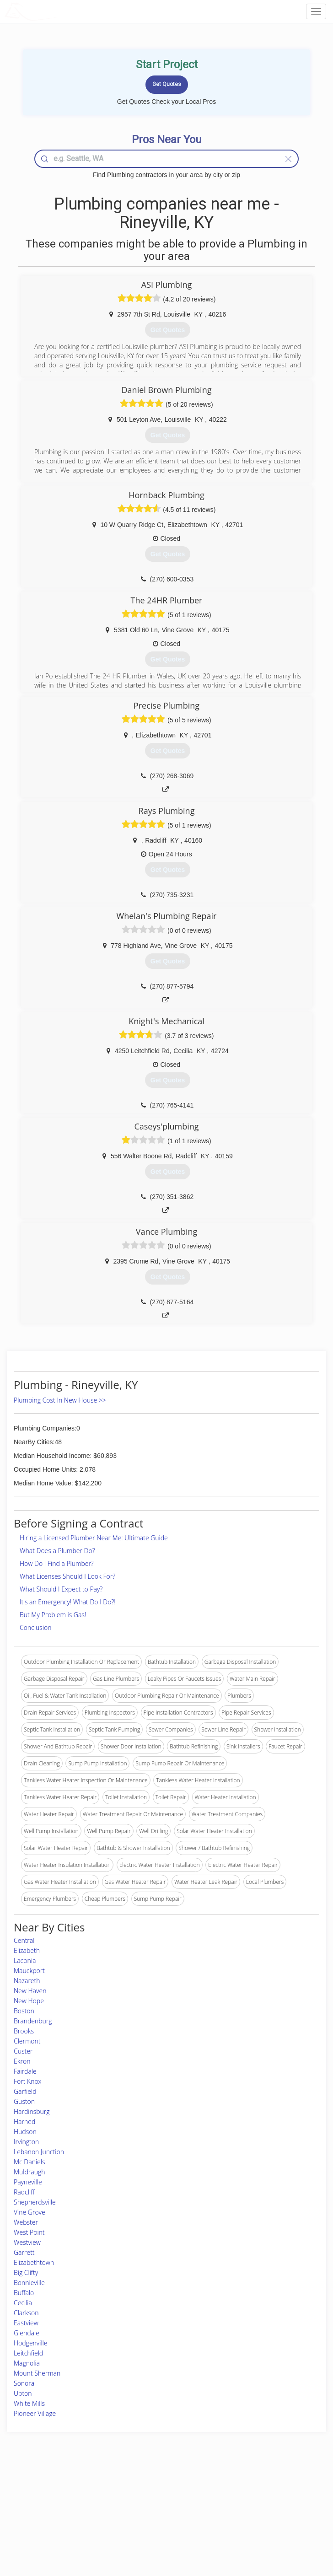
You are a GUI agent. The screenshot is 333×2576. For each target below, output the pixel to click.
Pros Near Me (48, 2500)
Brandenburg (33, 2021)
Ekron (22, 2061)
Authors (244, 2510)
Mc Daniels (29, 2161)
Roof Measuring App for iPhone (158, 2521)
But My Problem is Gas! (53, 1614)
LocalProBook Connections (268, 2521)
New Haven (30, 1990)
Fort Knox (28, 2081)
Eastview (26, 2322)
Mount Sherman (37, 2373)
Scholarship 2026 (255, 2490)
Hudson (25, 2131)
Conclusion (35, 1627)
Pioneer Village (35, 2413)
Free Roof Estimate (54, 2521)
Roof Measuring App (145, 2510)
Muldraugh (29, 2171)
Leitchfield (28, 2353)
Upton (23, 2393)
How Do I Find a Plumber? (57, 1563)
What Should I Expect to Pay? (61, 1589)
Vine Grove (29, 2212)
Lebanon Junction (39, 2151)
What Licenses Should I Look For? (67, 1576)
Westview (27, 2242)
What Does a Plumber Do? (57, 1550)
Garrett (24, 2252)
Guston (24, 2101)
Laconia (25, 1960)
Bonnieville (29, 2282)
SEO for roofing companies (268, 2531)
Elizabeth (27, 1950)
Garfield (25, 2091)
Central (24, 1940)
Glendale (26, 2333)
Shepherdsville (35, 2202)
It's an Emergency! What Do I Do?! (68, 1601)
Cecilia (23, 2302)
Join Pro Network (141, 2490)
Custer (23, 2051)
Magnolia (27, 2363)
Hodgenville (30, 2343)
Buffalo (24, 2292)
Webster (26, 2222)
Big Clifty (26, 2272)
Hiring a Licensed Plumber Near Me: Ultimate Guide (94, 1537)
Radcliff (24, 2192)
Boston (24, 2010)
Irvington (26, 2141)
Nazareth (27, 1980)
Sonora (24, 2383)
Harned (24, 2121)
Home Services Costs (58, 2490)
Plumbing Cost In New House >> (60, 1400)
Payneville (28, 2182)
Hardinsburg (32, 2111)
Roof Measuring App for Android (159, 2531)
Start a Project (48, 2510)
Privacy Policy (252, 2500)
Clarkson (26, 2312)
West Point (29, 2232)
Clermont (27, 2041)
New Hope (29, 2000)
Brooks (24, 2031)
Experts (128, 2500)
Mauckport (29, 1970)
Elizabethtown (34, 2262)
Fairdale (25, 2071)
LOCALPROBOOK (57, 11)
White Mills (29, 2403)
